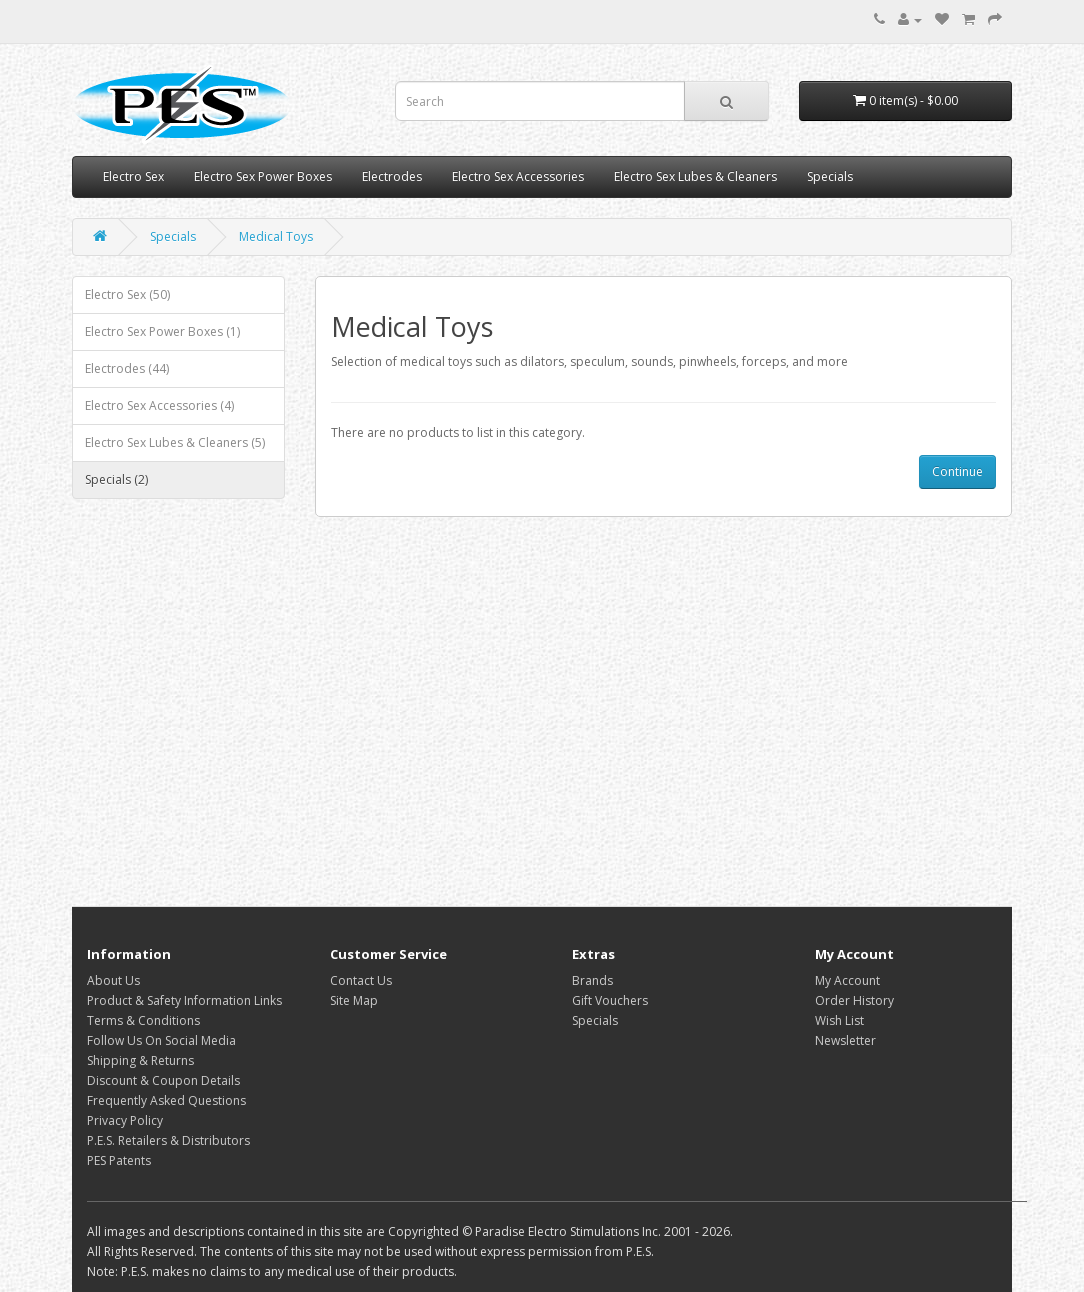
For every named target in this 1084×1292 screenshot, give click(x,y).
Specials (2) (116, 479)
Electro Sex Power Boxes (263, 176)
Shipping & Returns (140, 1060)
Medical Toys (276, 236)
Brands (592, 980)
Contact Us (361, 980)
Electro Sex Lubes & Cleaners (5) (175, 442)
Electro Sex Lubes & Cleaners (695, 176)
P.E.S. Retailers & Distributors (168, 1140)
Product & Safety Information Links (184, 1000)
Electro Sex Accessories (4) (159, 405)
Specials (830, 176)
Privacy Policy (125, 1120)
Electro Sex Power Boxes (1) (162, 331)
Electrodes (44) (127, 368)
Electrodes (392, 176)
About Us (113, 980)
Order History (854, 1000)
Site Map (354, 1000)
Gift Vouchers (610, 1000)
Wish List (839, 1020)
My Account (847, 980)
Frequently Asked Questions (166, 1100)
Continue (957, 471)
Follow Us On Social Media (161, 1040)
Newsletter (845, 1040)
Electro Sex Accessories (518, 176)
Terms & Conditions (143, 1020)
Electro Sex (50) (127, 294)
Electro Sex (133, 176)
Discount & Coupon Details (163, 1080)
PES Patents (119, 1160)
